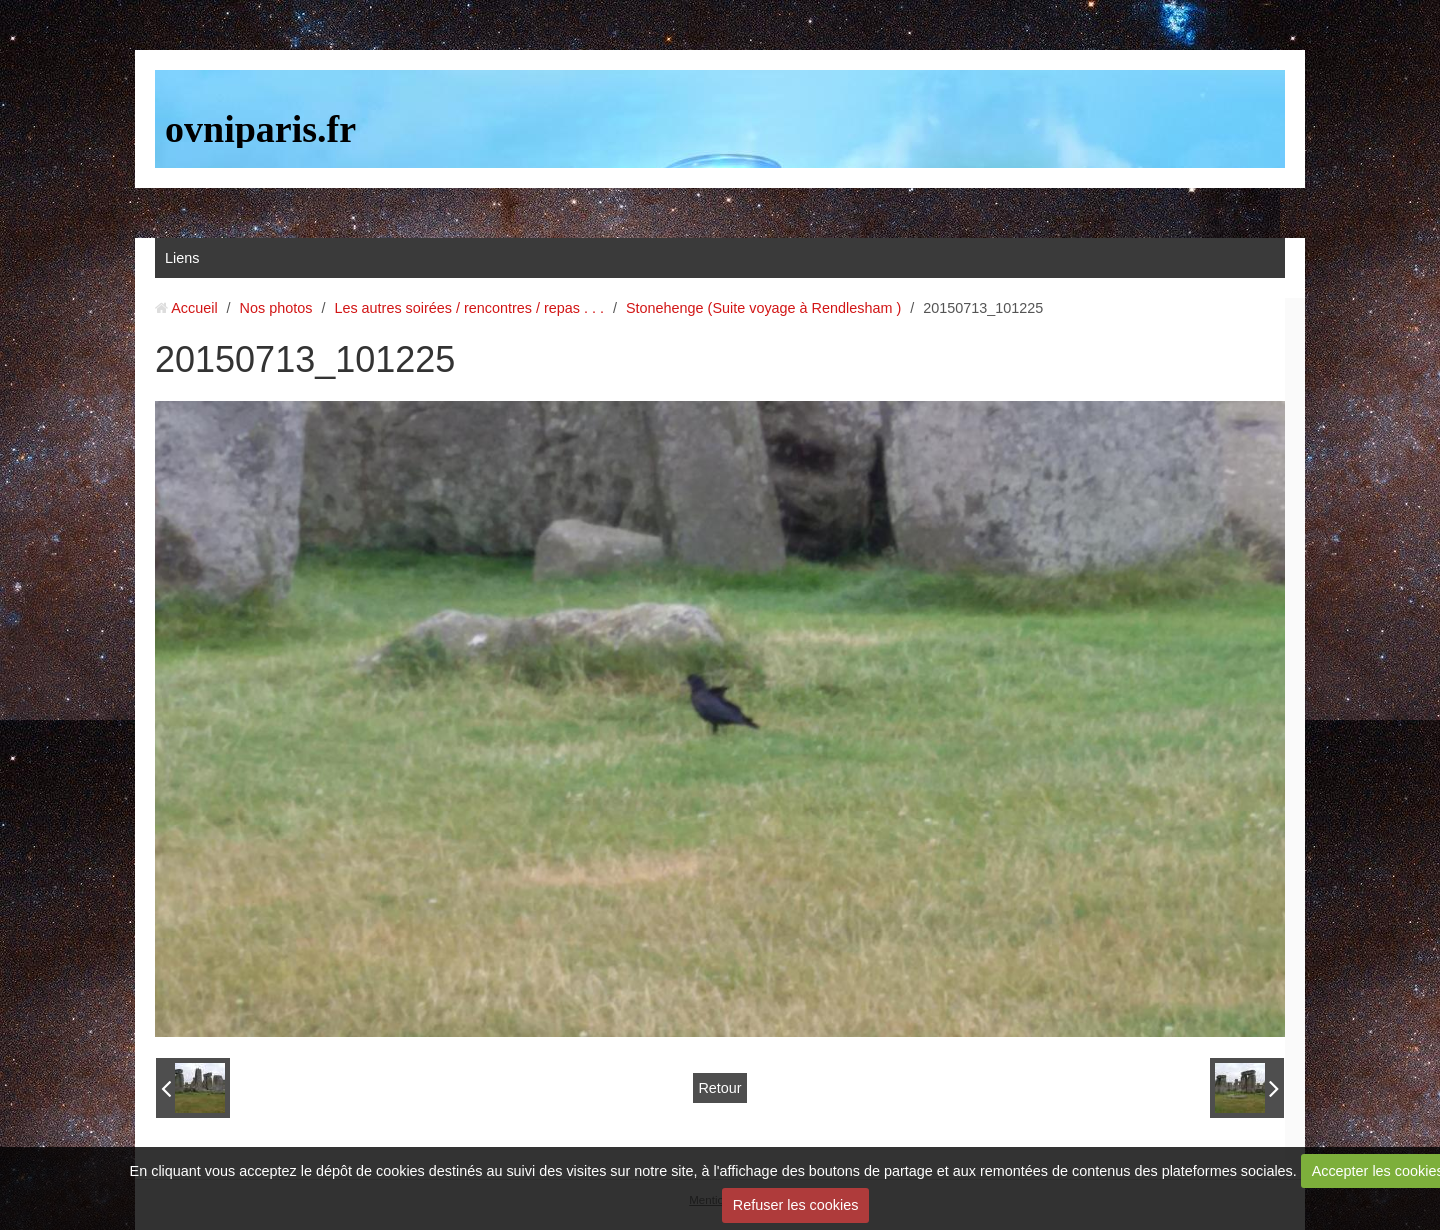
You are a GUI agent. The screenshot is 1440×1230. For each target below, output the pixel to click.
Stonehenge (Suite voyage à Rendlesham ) (763, 308)
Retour (719, 1088)
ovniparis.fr (260, 129)
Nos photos (276, 308)
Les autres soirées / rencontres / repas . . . (469, 308)
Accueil (194, 308)
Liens (182, 258)
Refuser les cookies (796, 1205)
